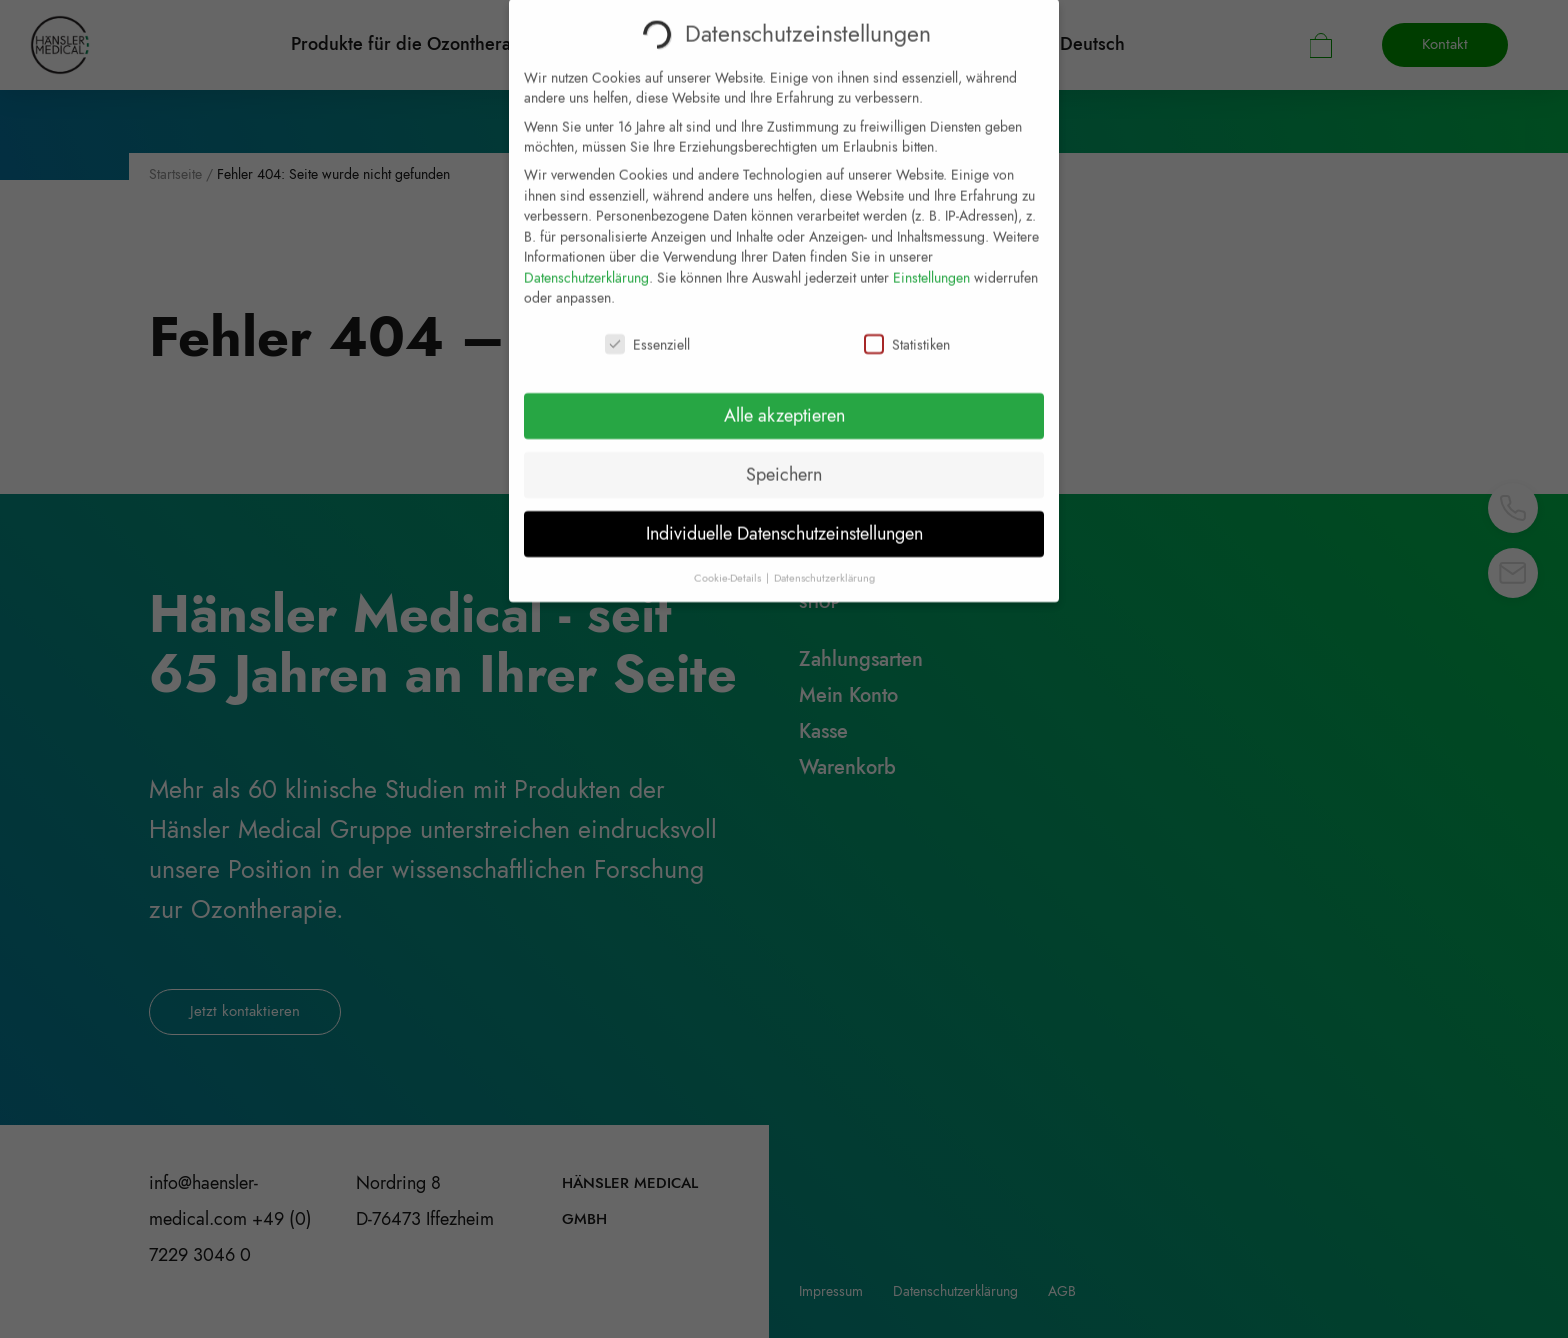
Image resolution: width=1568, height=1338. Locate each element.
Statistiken (907, 331)
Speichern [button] (784, 460)
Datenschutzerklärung (586, 263)
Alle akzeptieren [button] (784, 401)
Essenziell (647, 331)
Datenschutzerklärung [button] (824, 563)
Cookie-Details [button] (729, 563)
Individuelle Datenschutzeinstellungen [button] (784, 519)
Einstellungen (931, 263)
